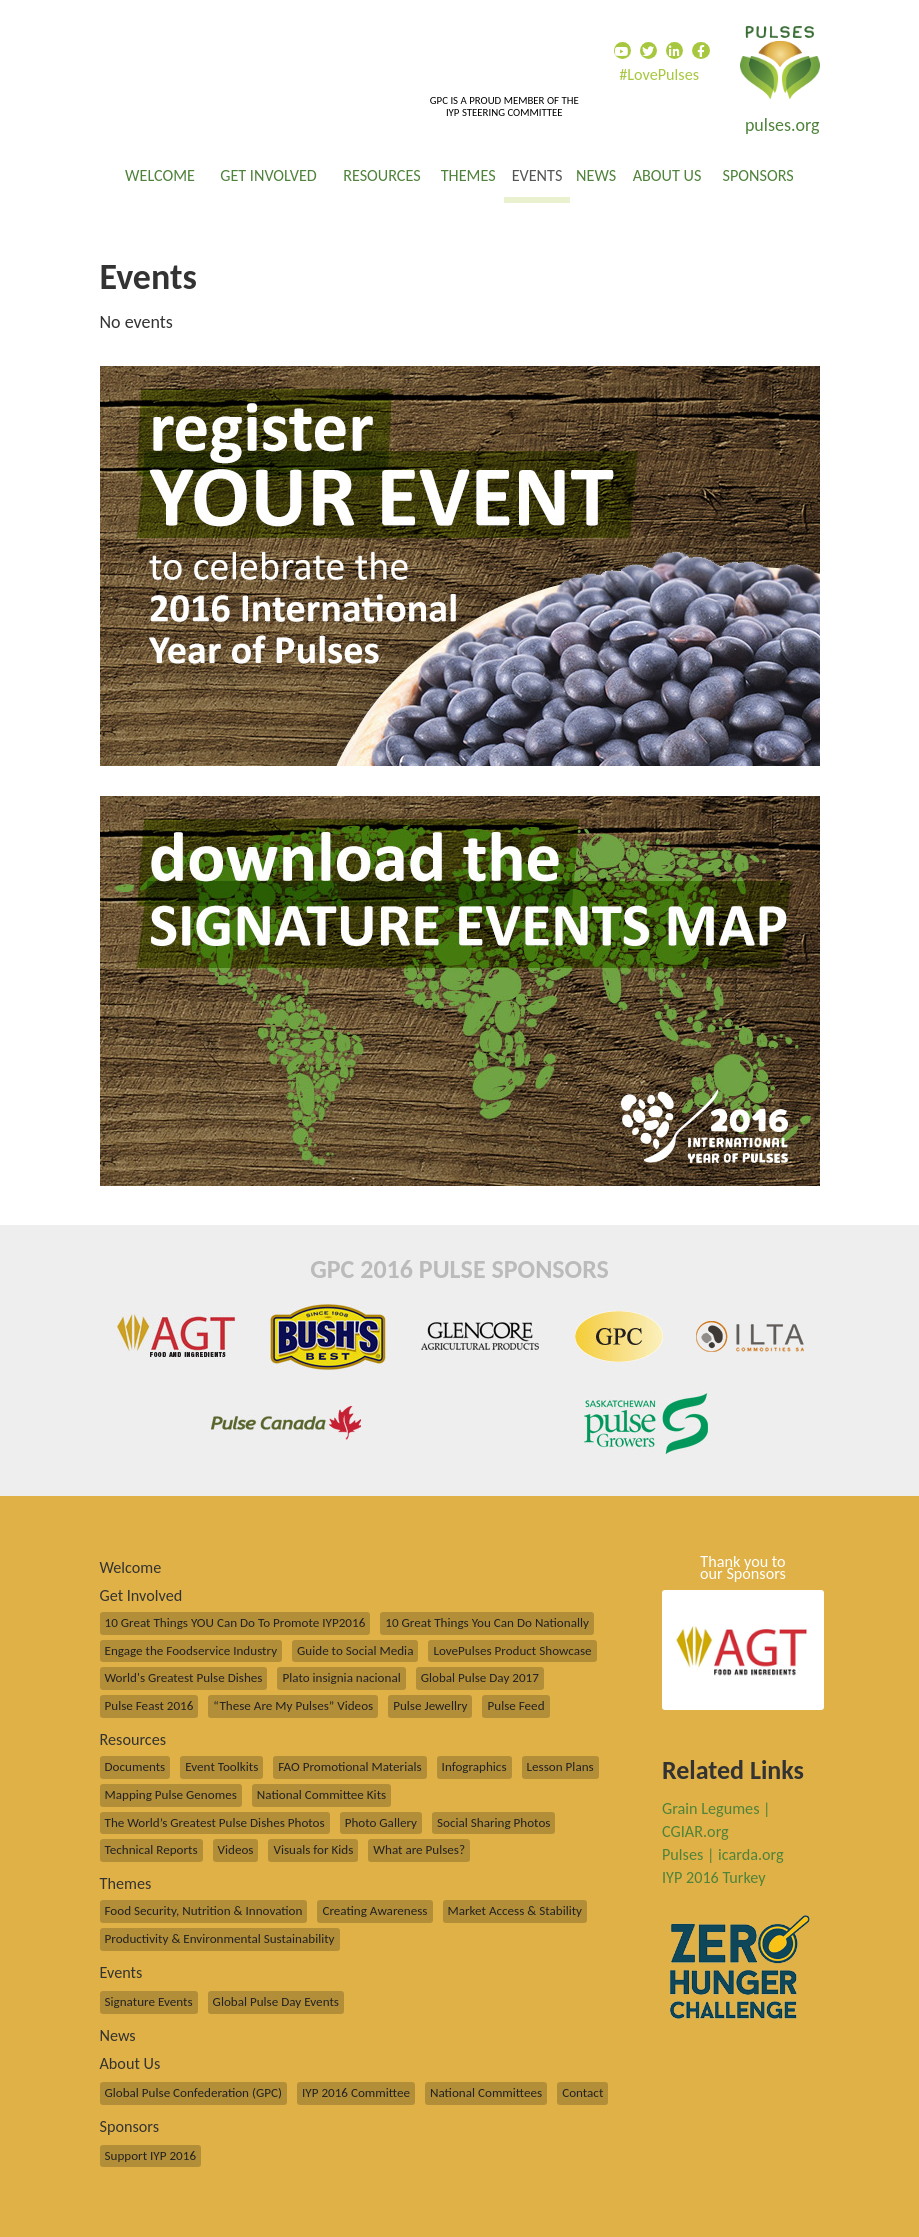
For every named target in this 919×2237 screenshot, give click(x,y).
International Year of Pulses (780, 63)
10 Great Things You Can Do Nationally (487, 1623)
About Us (667, 175)
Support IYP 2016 (151, 2156)
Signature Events (149, 2002)
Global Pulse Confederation (250, 49)
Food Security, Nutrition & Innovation (204, 1911)
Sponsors (758, 175)
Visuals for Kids (313, 1850)
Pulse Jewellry (430, 1706)
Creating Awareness (374, 1911)
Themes (468, 175)
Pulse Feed (515, 1706)
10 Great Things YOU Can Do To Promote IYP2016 (235, 1623)
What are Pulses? (419, 1850)
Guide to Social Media (355, 1651)
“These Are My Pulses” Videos (293, 1706)
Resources (382, 175)
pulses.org (782, 125)
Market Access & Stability (515, 1911)
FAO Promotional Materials (349, 1767)
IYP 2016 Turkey (714, 1877)
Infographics (474, 1767)
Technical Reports (151, 1850)
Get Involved (268, 175)
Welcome (160, 175)
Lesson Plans (560, 1767)
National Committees (486, 2093)
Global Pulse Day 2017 (480, 1678)
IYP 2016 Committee (356, 2093)
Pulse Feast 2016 (149, 1706)
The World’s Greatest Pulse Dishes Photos (215, 1823)
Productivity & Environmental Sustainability (220, 1939)
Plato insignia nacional (341, 1678)
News (596, 175)
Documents (135, 1767)
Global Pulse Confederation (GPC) (193, 2093)
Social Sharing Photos (493, 1823)
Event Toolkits (221, 1767)
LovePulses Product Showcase (512, 1651)
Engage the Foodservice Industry (191, 1651)
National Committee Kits (321, 1795)
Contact (582, 2093)
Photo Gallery (381, 1823)
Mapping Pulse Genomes (171, 1795)
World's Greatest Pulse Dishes (184, 1678)
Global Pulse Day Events (276, 2002)
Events (537, 175)
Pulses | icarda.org (723, 1854)
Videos (236, 1850)
